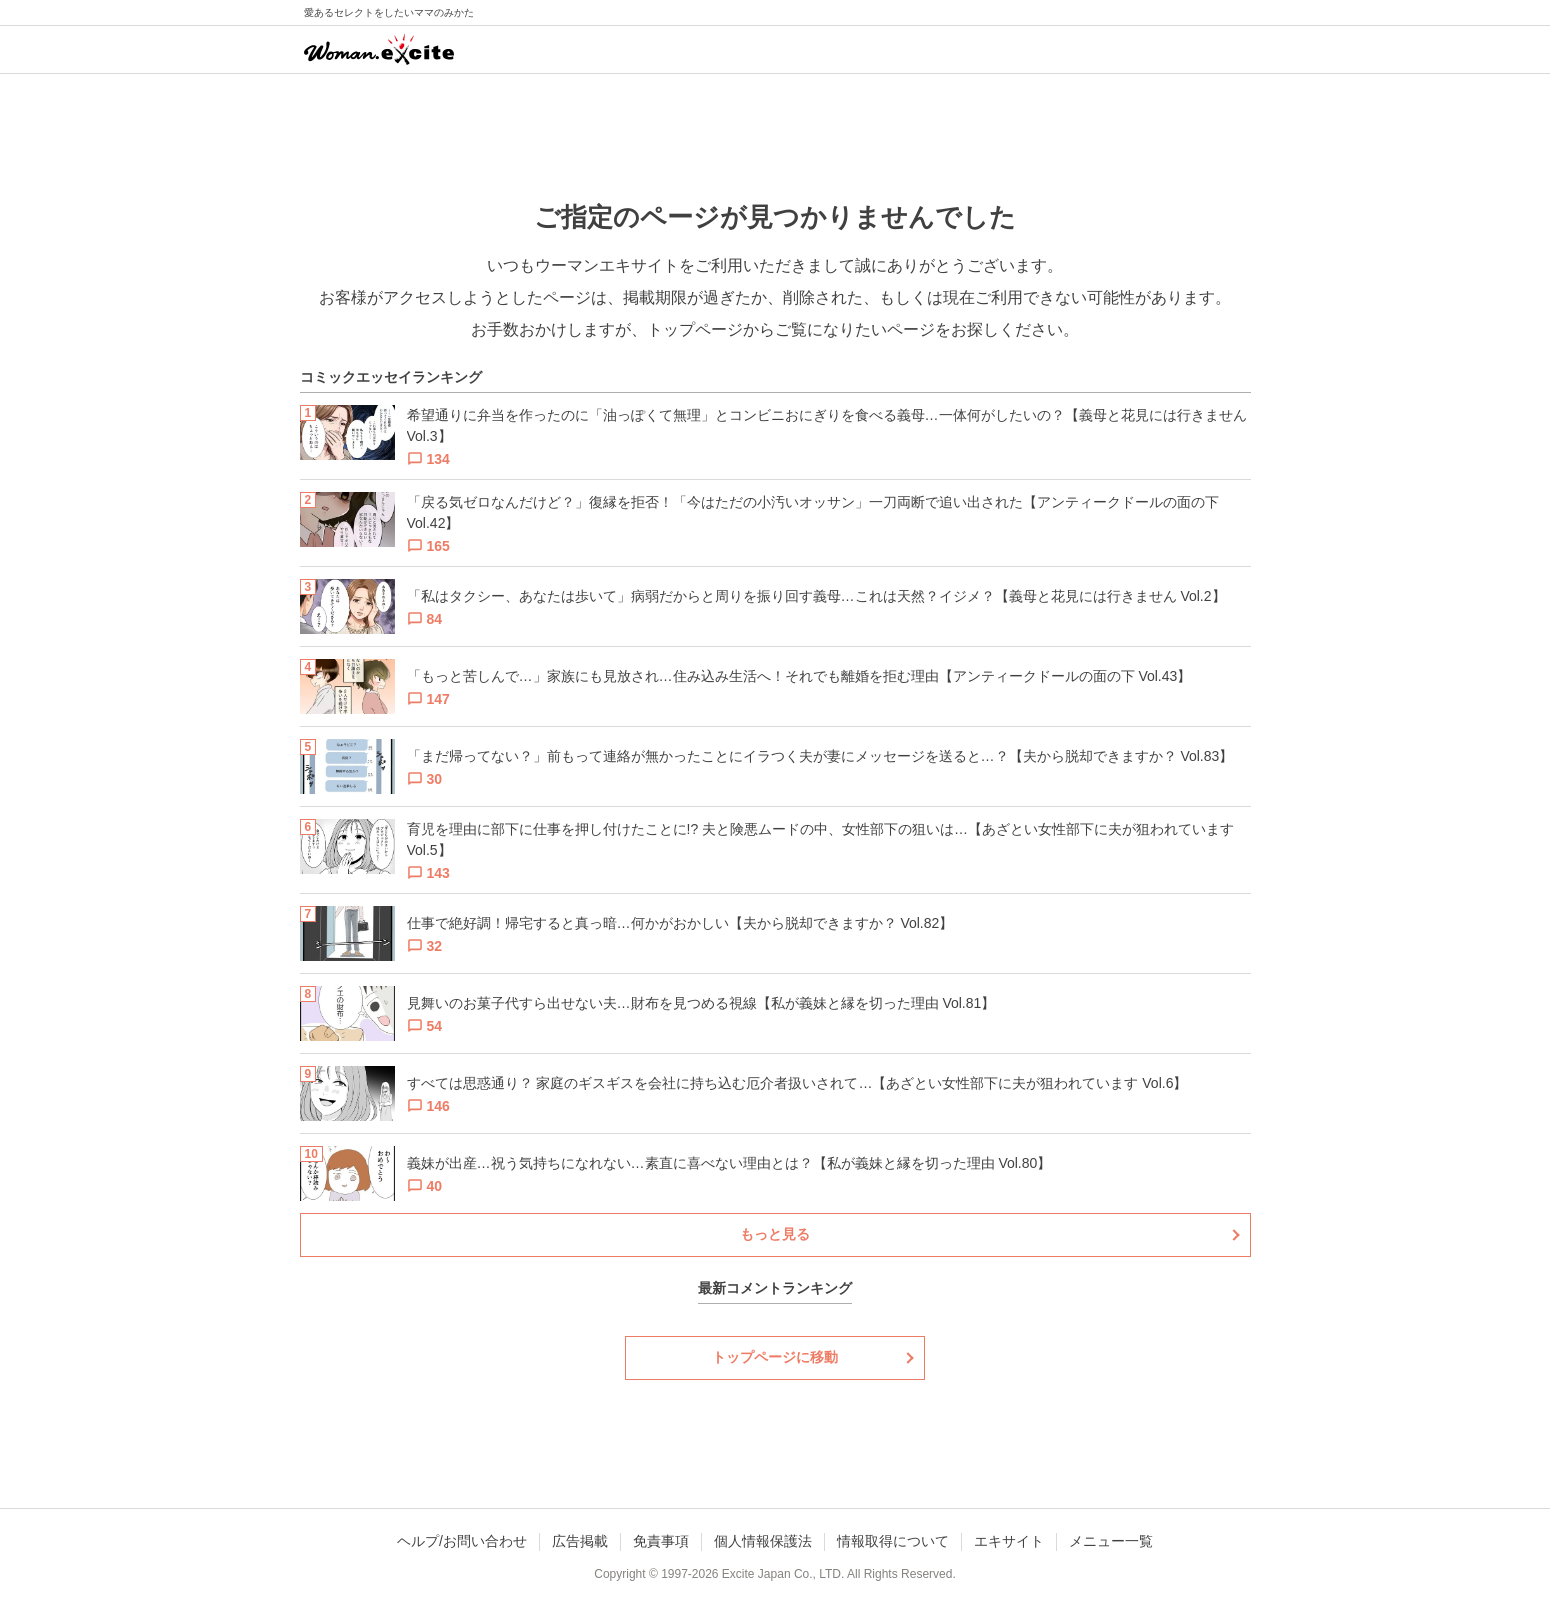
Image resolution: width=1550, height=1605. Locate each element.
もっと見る (775, 1234)
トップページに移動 (775, 1357)
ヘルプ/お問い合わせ (462, 1541)
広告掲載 (580, 1541)
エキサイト (1009, 1541)
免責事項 (661, 1541)
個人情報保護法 (763, 1541)
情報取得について (893, 1541)
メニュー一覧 (1111, 1541)
